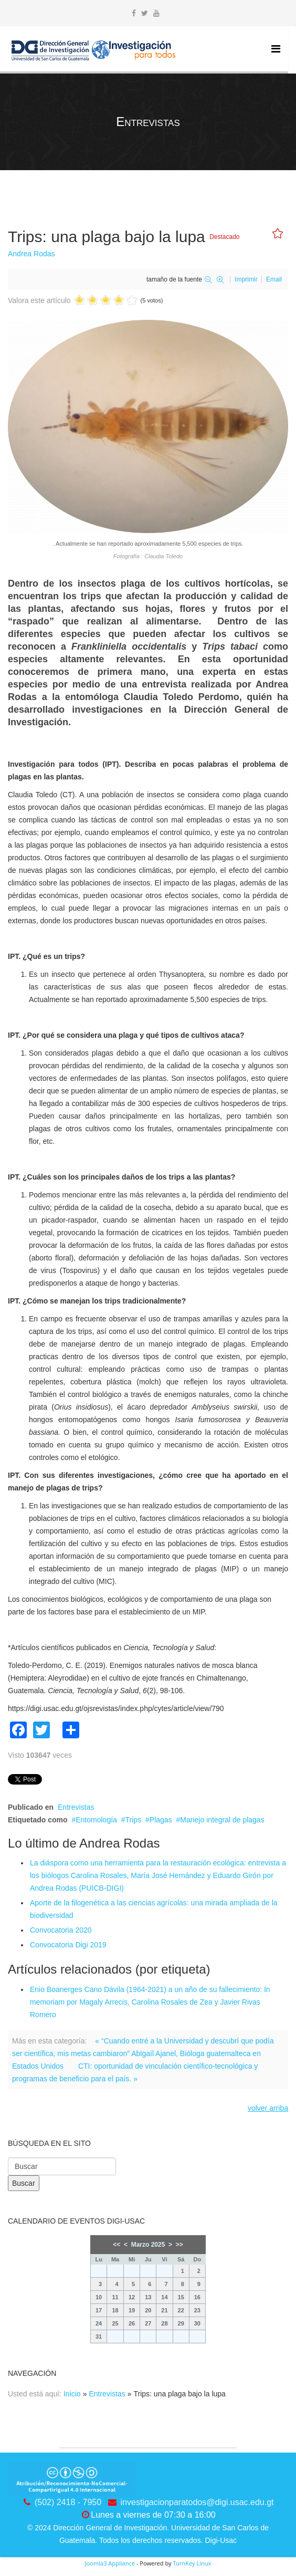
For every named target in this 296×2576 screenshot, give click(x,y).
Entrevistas (76, 1807)
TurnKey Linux (192, 2563)
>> (179, 2244)
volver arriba (268, 2108)
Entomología (96, 1820)
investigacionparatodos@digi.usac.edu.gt (197, 2502)
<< (116, 2244)
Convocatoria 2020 (61, 1930)
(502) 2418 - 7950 (68, 2502)
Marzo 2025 (148, 2244)
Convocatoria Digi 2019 (68, 1945)
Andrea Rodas (31, 253)
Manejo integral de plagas (222, 1820)
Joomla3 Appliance (110, 2563)
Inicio (72, 2394)
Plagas (161, 1820)
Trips (133, 1820)
